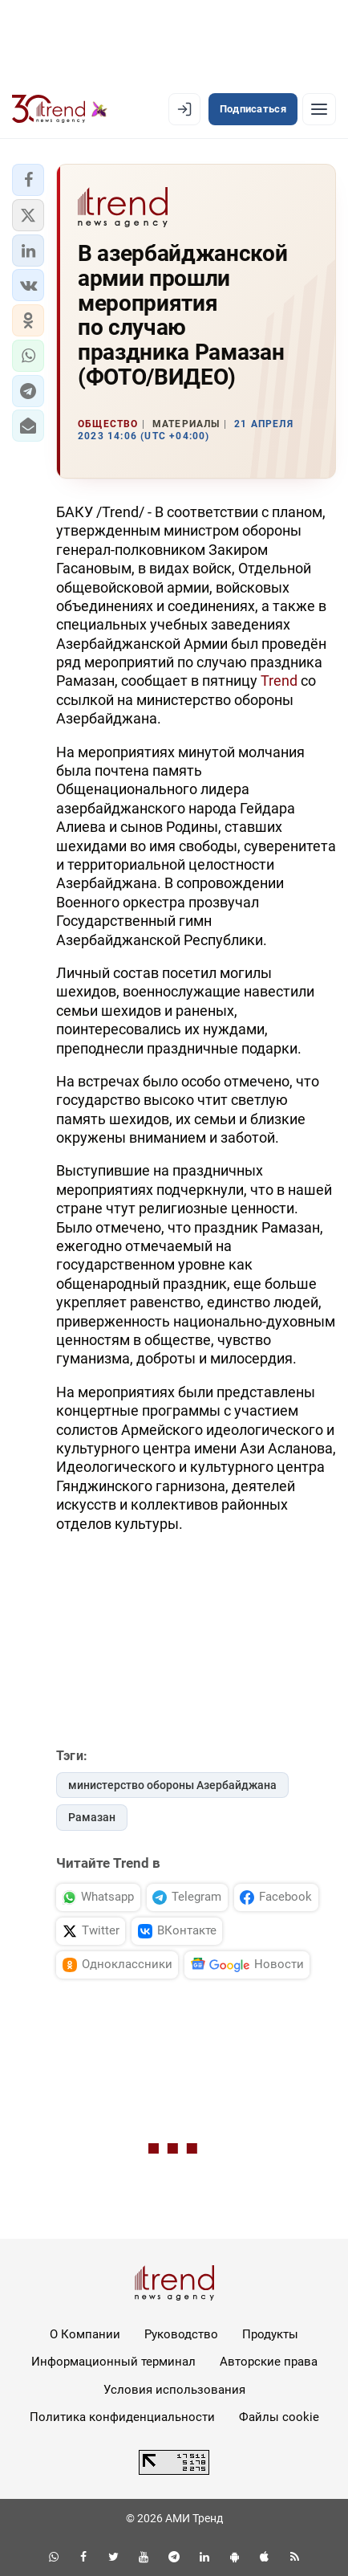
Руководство (181, 2334)
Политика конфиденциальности (122, 2417)
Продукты (270, 2334)
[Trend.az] (59, 109)
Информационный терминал (113, 2361)
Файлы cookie (279, 2417)
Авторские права (269, 2361)
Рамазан (91, 1817)
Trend (279, 680)
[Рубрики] (319, 109)
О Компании (85, 2334)
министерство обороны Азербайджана (172, 1785)
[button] (28, 180)
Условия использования (174, 2389)
